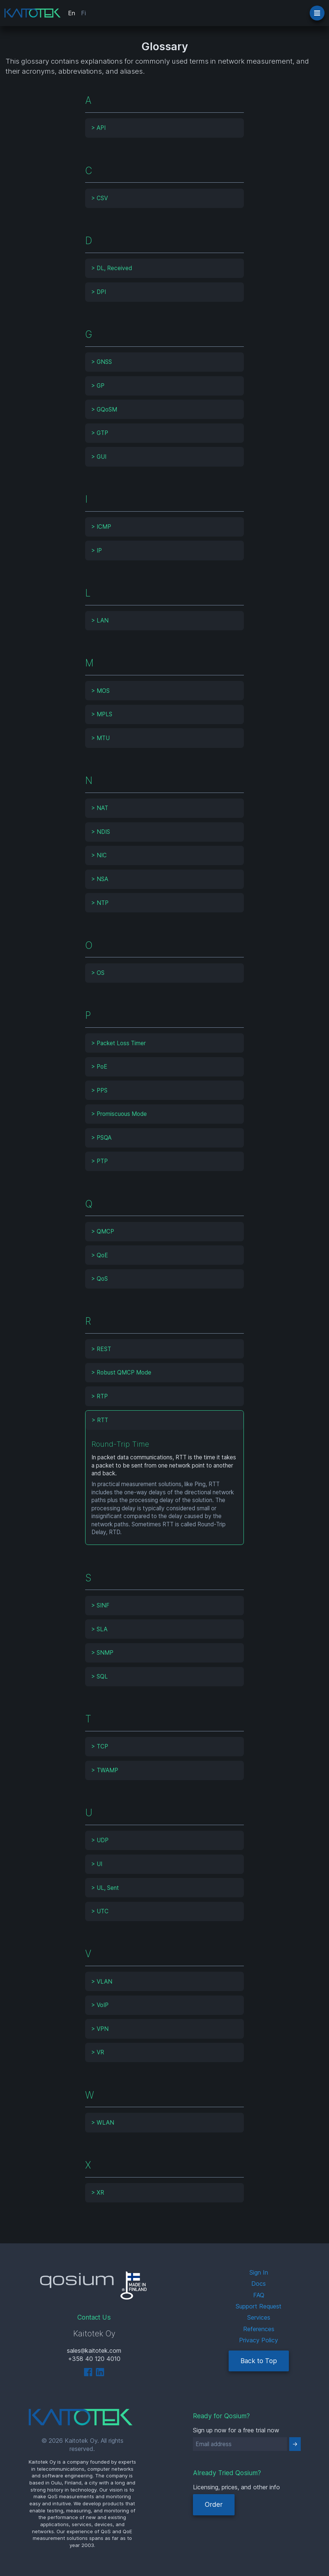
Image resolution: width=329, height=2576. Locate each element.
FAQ (258, 2295)
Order (214, 2504)
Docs (258, 2283)
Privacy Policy (258, 2340)
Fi (83, 13)
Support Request (258, 2306)
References (258, 2329)
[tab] (164, 128)
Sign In (258, 2272)
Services (258, 2317)
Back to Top (259, 2361)
